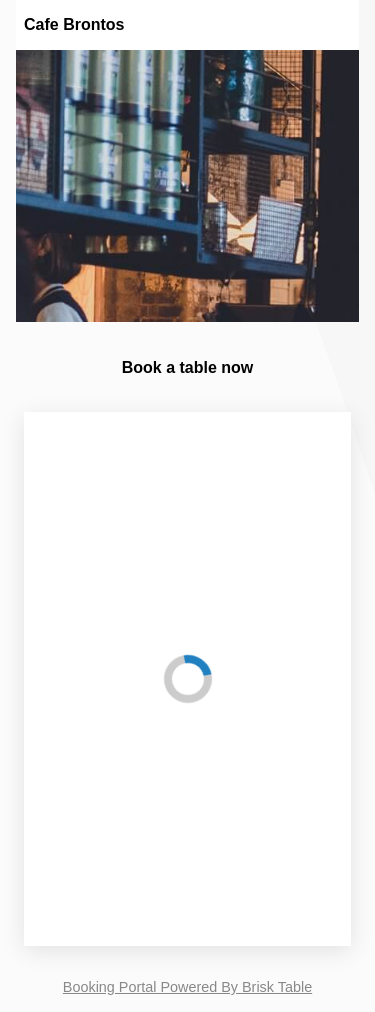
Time (63, 865)
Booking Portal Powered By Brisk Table (187, 987)
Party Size (78, 748)
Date (62, 806)
